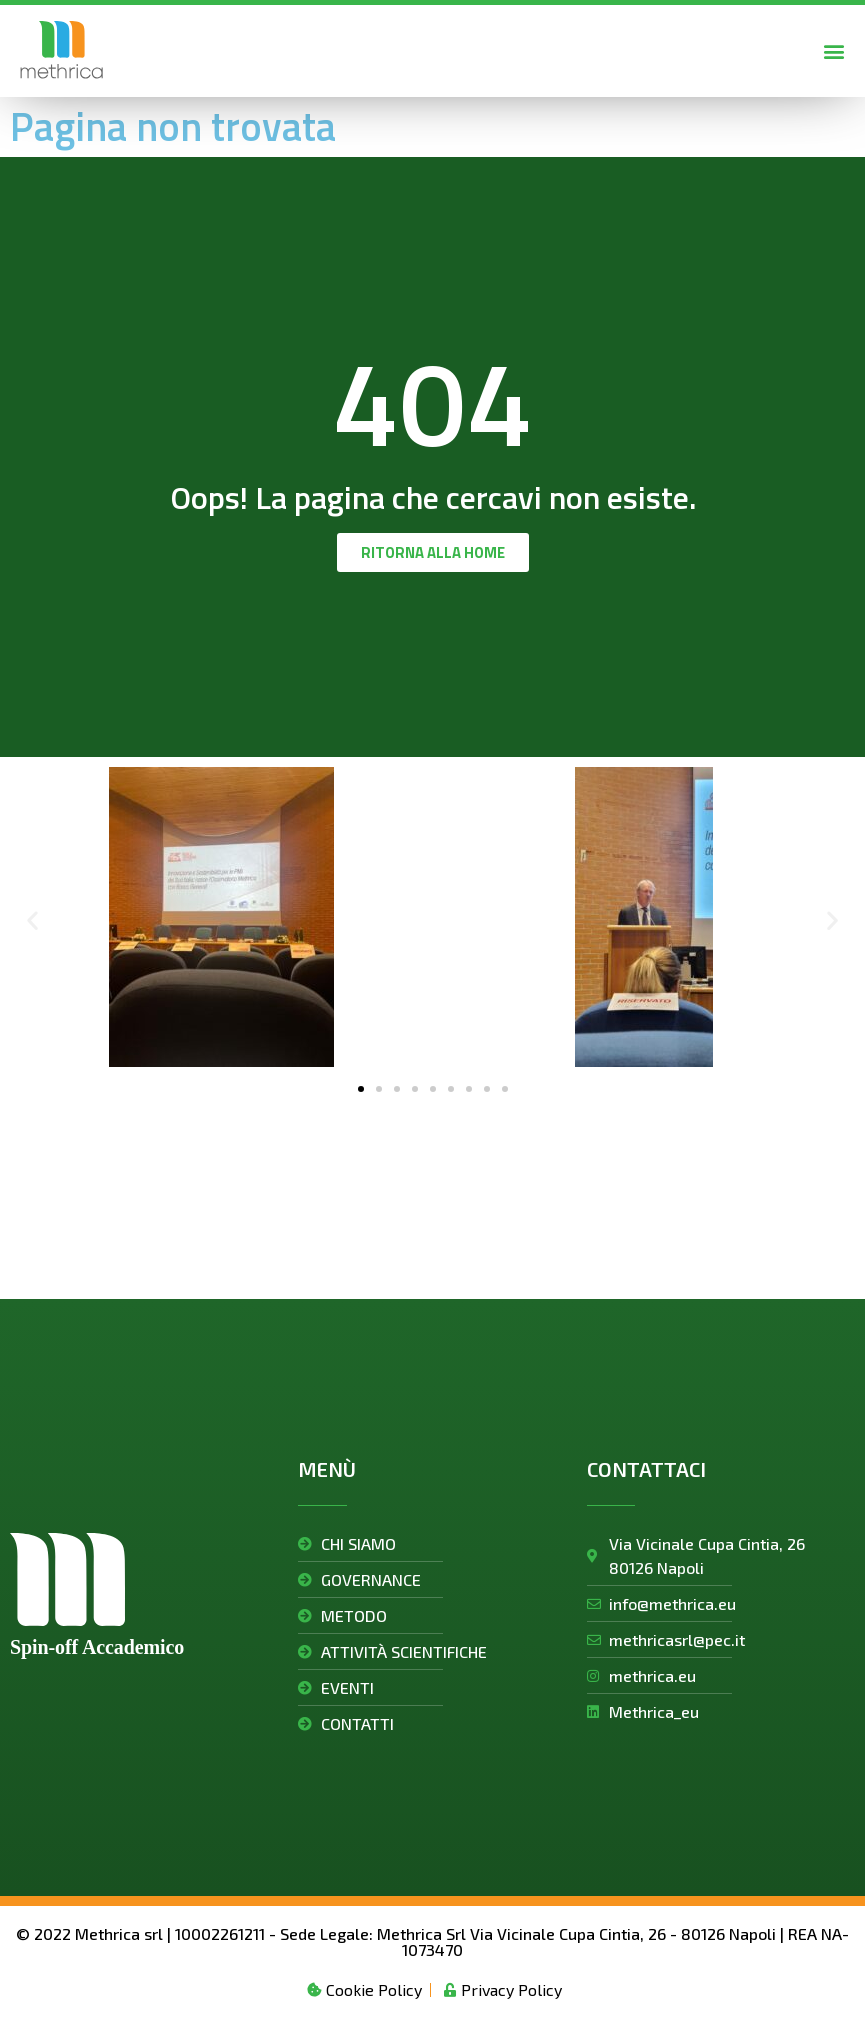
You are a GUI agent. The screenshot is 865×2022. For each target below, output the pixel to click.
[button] (833, 50)
